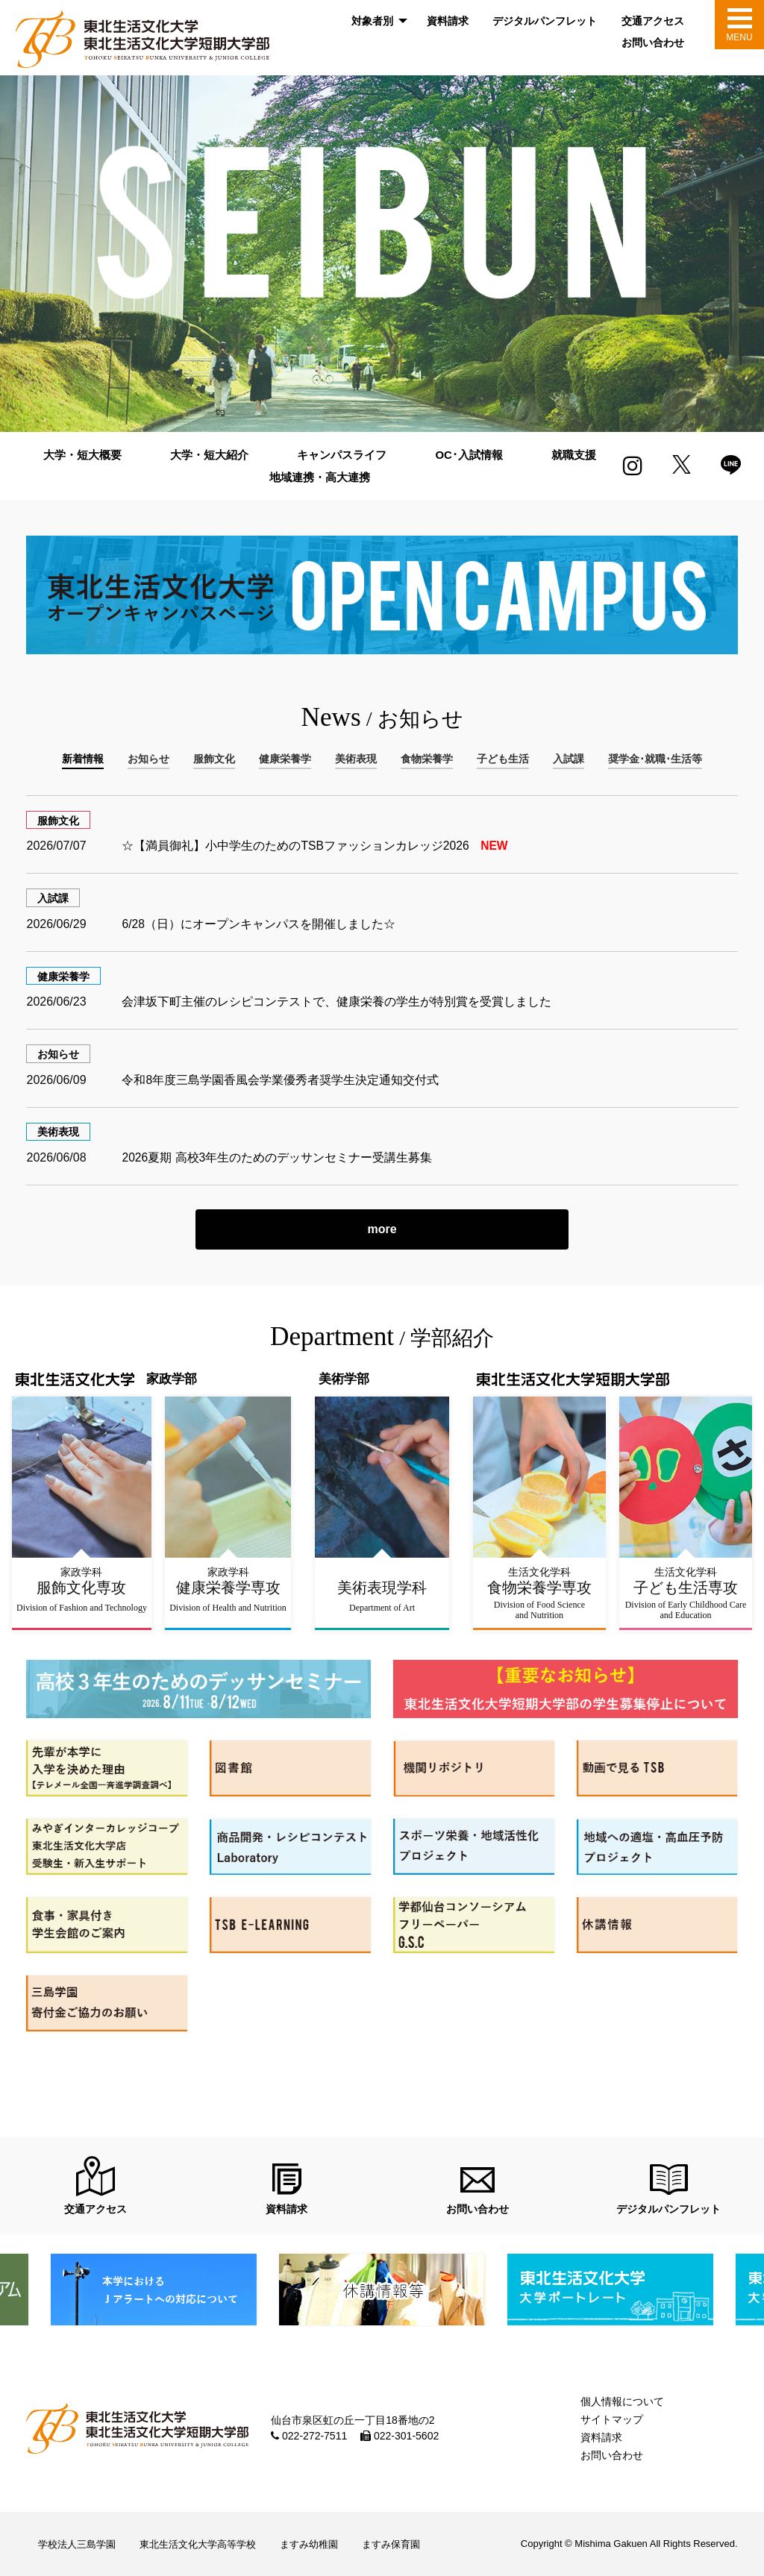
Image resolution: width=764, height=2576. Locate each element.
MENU (739, 37)
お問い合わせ (652, 42)
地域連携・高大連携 (319, 477)
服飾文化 (58, 821)
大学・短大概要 (82, 455)
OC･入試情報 (468, 455)
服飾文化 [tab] (214, 759)
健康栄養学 (63, 977)
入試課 (53, 898)
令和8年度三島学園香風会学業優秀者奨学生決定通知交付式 (280, 1080)
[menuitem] (376, 21)
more (381, 1229)
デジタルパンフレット (544, 21)
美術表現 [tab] (356, 759)
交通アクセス (652, 21)
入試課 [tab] (568, 759)
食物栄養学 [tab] (427, 759)
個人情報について (622, 2401)
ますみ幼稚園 (309, 2544)
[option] (382, 253)
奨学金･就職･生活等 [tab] (655, 759)
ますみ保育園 (391, 2544)
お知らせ (58, 1054)
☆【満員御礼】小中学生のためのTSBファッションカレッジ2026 (316, 845)
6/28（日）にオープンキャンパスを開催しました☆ (258, 924)
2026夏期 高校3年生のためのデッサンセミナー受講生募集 (277, 1157)
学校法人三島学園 (77, 2544)
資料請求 (448, 21)
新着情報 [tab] (83, 759)
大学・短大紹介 (209, 455)
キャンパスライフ (341, 455)
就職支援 (573, 455)
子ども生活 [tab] (503, 759)
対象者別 (372, 21)
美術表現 (58, 1132)
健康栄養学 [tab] (285, 759)
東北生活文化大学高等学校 (198, 2544)
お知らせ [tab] (148, 759)
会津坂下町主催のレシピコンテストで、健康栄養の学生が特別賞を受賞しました (336, 1001)
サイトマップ (611, 2419)
